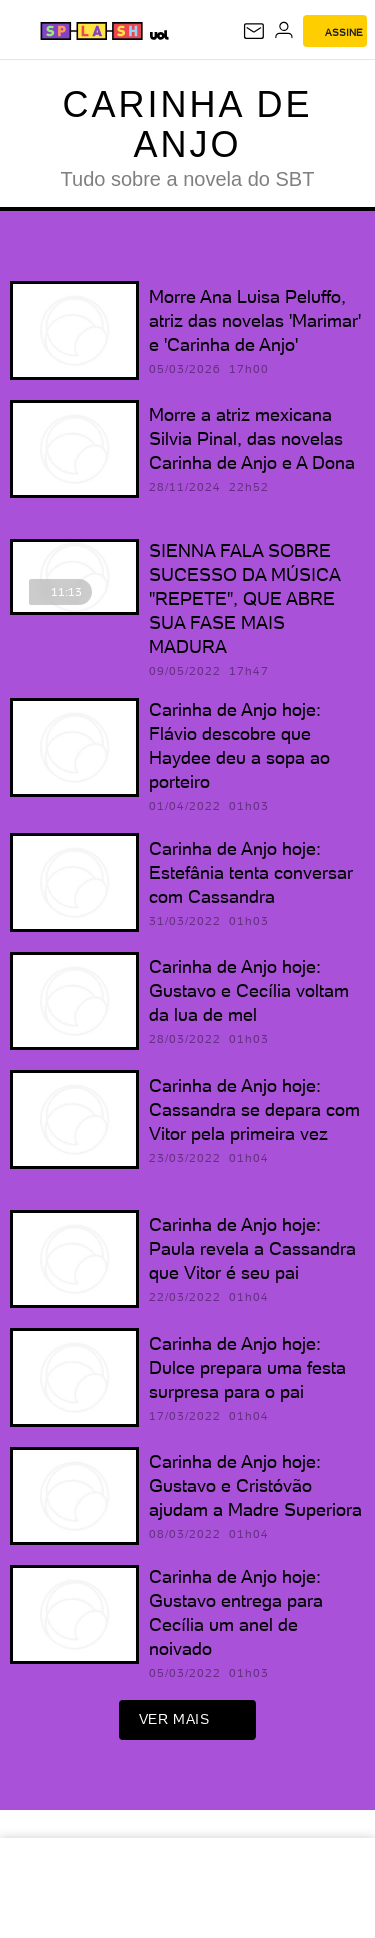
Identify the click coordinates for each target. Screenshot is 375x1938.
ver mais (188, 1720)
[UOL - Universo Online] (158, 34)
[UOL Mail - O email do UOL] (254, 31)
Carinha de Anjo (187, 124)
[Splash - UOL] (91, 31)
